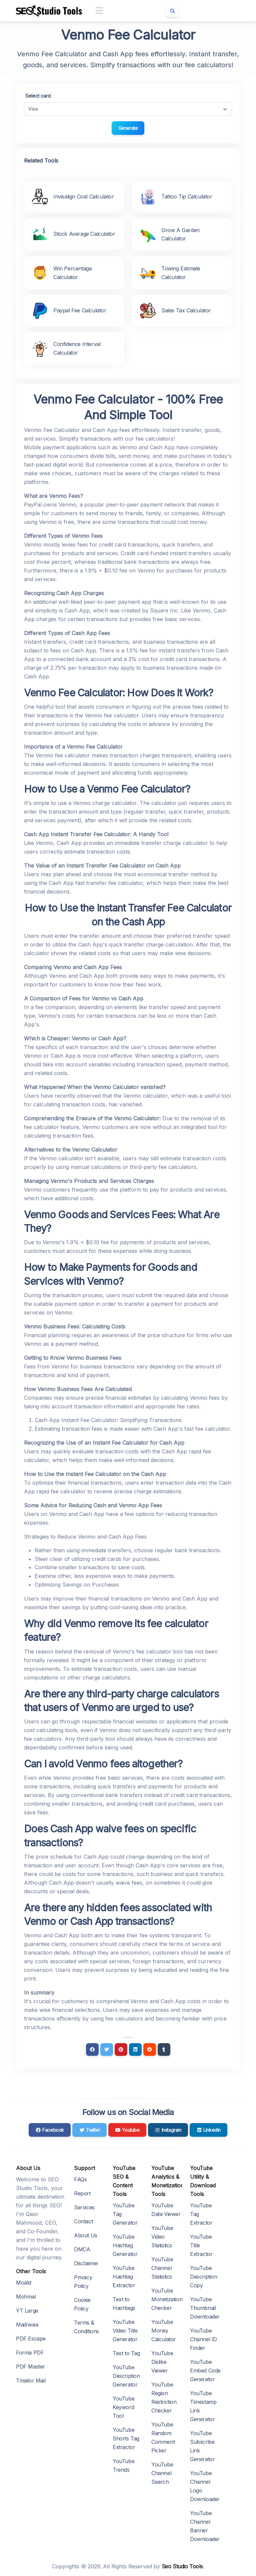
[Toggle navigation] (99, 11)
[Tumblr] (164, 2049)
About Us (85, 2235)
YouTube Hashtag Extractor (124, 2277)
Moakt (23, 2282)
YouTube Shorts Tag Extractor (126, 2438)
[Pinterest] (121, 2049)
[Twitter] (106, 2049)
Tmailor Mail (30, 2380)
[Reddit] (149, 2049)
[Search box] (172, 10)
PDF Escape (31, 2338)
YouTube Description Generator (126, 2376)
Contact (83, 2221)
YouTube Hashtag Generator (125, 2245)
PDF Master (30, 2366)
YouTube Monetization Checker (166, 2299)
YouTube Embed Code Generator (205, 2371)
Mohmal (26, 2296)
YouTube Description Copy (203, 2277)
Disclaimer (86, 2263)
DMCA (82, 2249)
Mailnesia (27, 2324)
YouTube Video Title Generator (125, 2331)
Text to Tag (126, 2353)
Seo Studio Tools (182, 2566)
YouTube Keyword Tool (123, 2407)
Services (84, 2207)
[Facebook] (92, 2049)
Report (82, 2193)
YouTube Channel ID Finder (203, 2339)
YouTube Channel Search (162, 2473)
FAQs (80, 2179)
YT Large (27, 2310)
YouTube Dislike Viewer (162, 2362)
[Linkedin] (135, 2049)
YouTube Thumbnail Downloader (205, 2308)
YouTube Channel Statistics (162, 2268)
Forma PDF (30, 2352)
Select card (38, 96)
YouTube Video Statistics (162, 2237)
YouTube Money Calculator (163, 2331)
